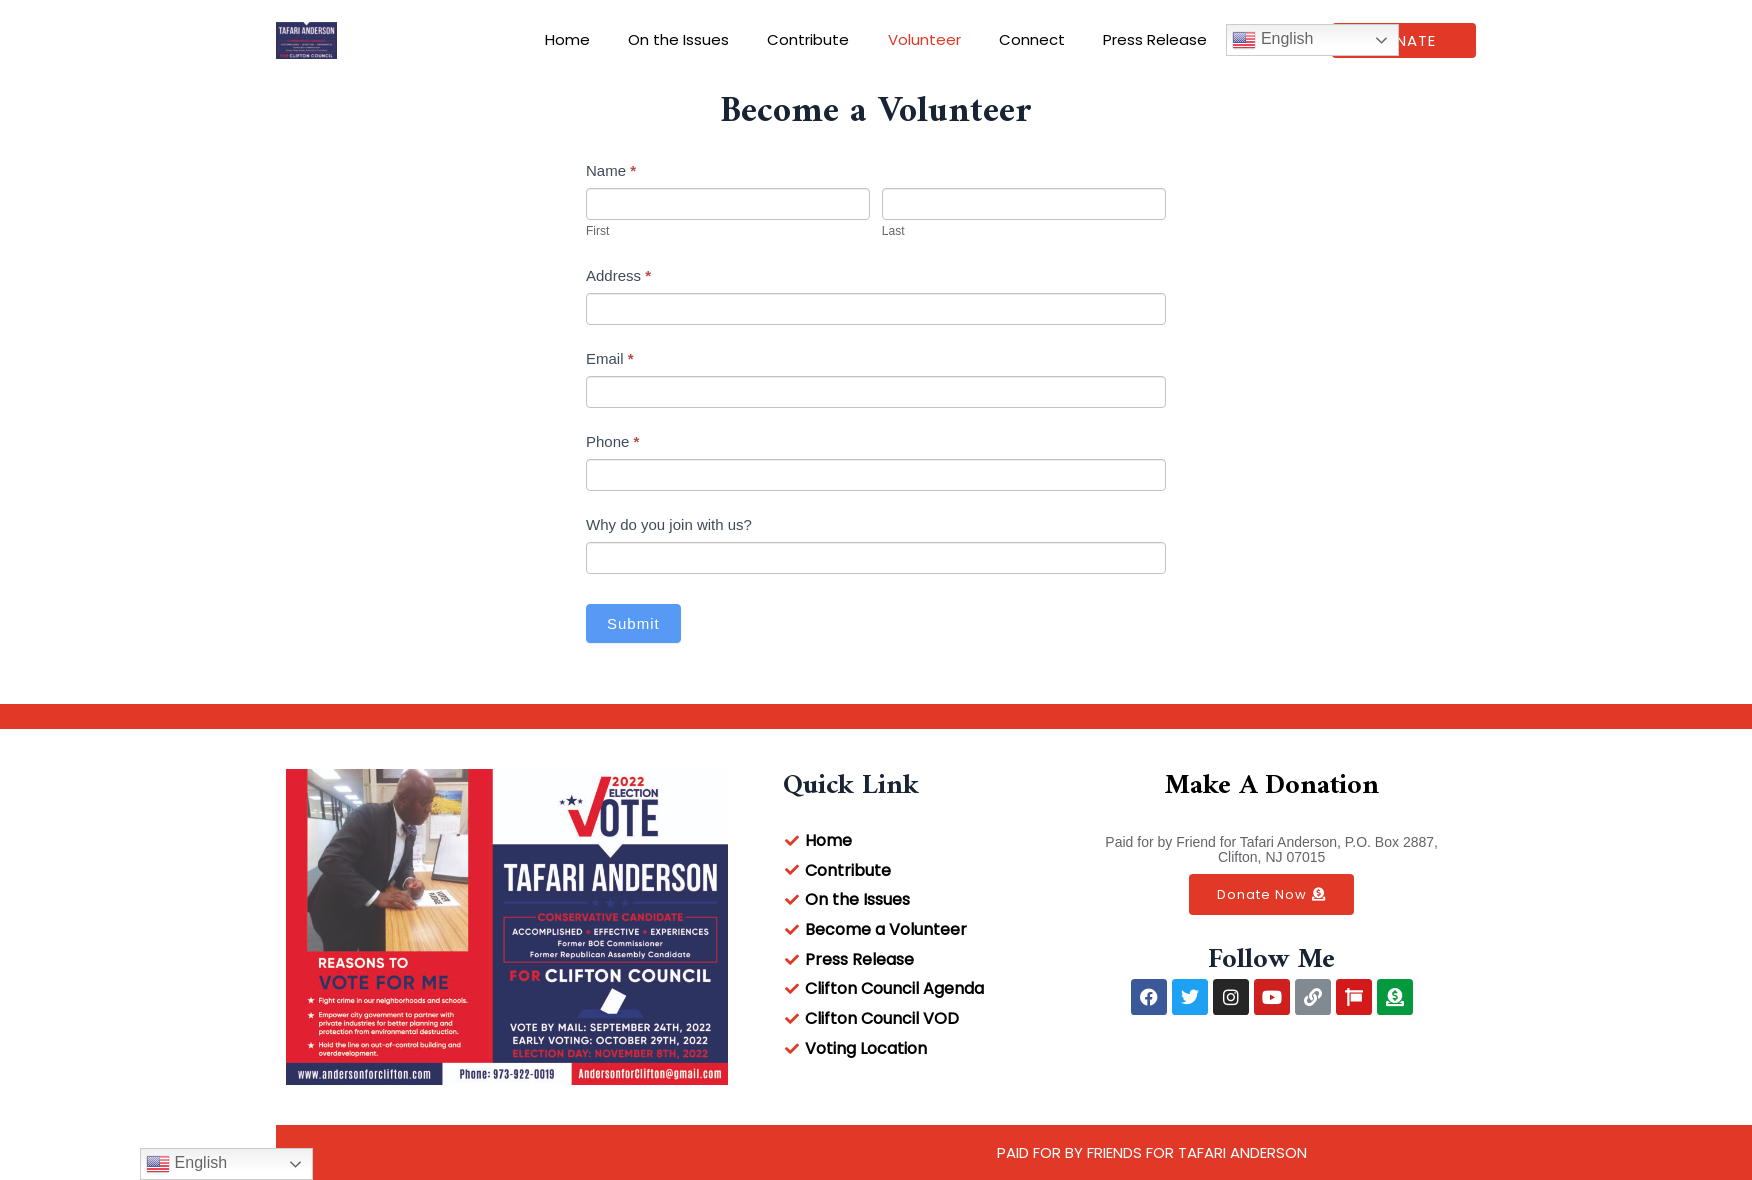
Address (618, 275)
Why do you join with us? (669, 524)
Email (610, 358)
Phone (612, 441)
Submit (633, 623)
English (1248, 40)
